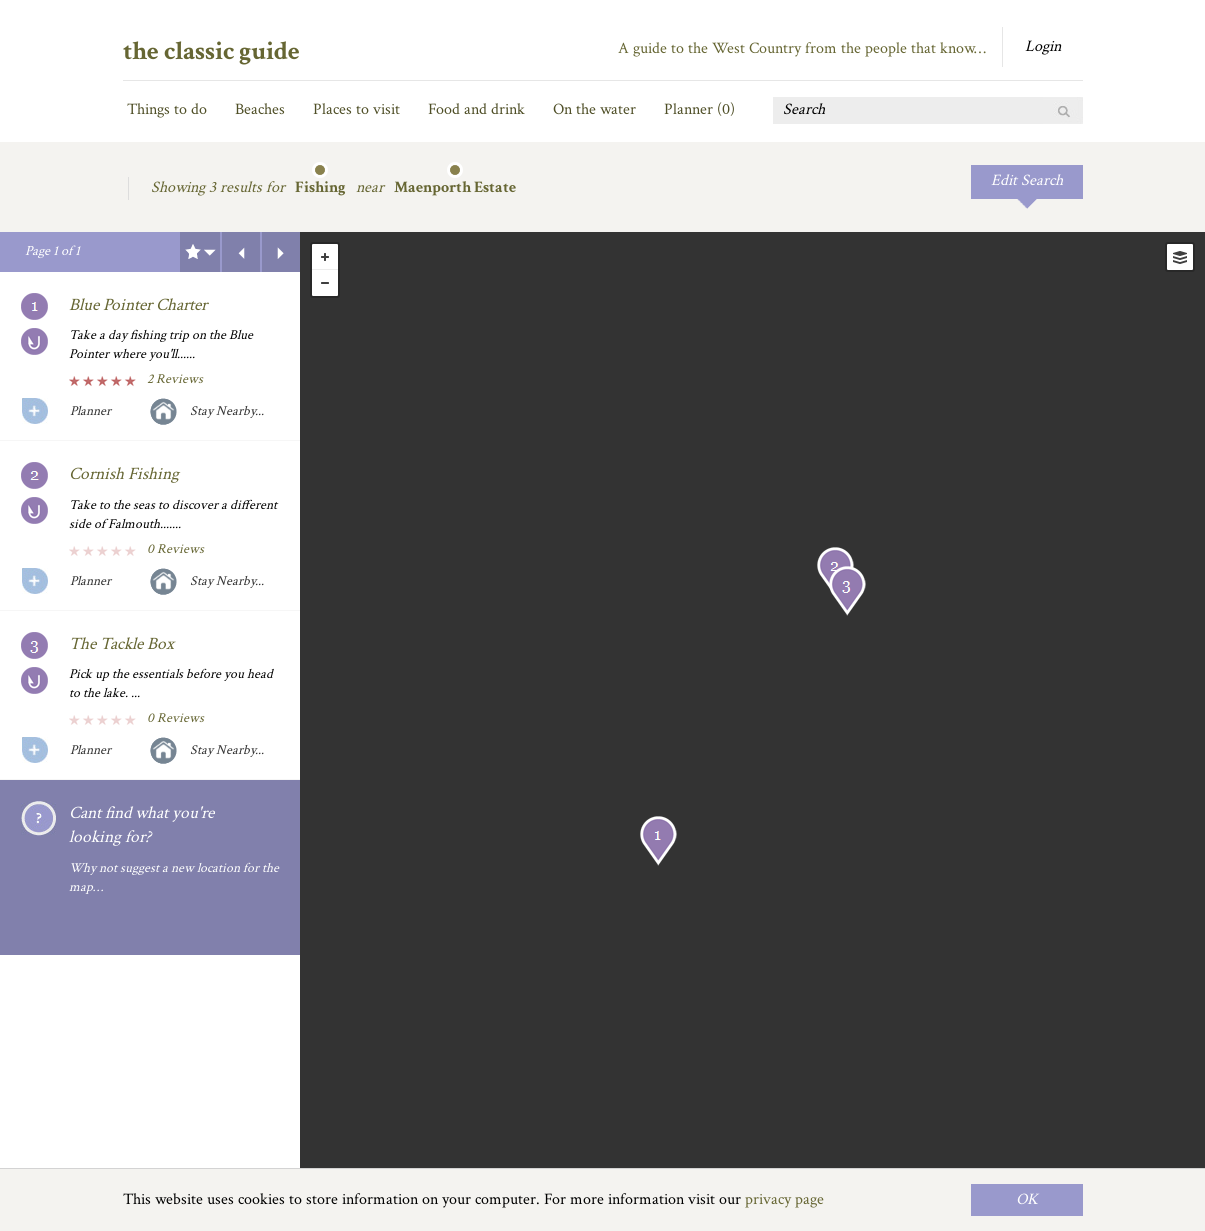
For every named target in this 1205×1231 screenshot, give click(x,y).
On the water (594, 109)
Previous (241, 252)
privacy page (784, 1199)
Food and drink (476, 109)
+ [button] (325, 257)
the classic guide (211, 51)
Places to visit (356, 109)
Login (1043, 46)
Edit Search (1027, 180)
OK (1027, 1199)
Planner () (699, 109)
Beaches (260, 109)
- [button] (325, 283)
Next (281, 252)
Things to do (167, 109)
